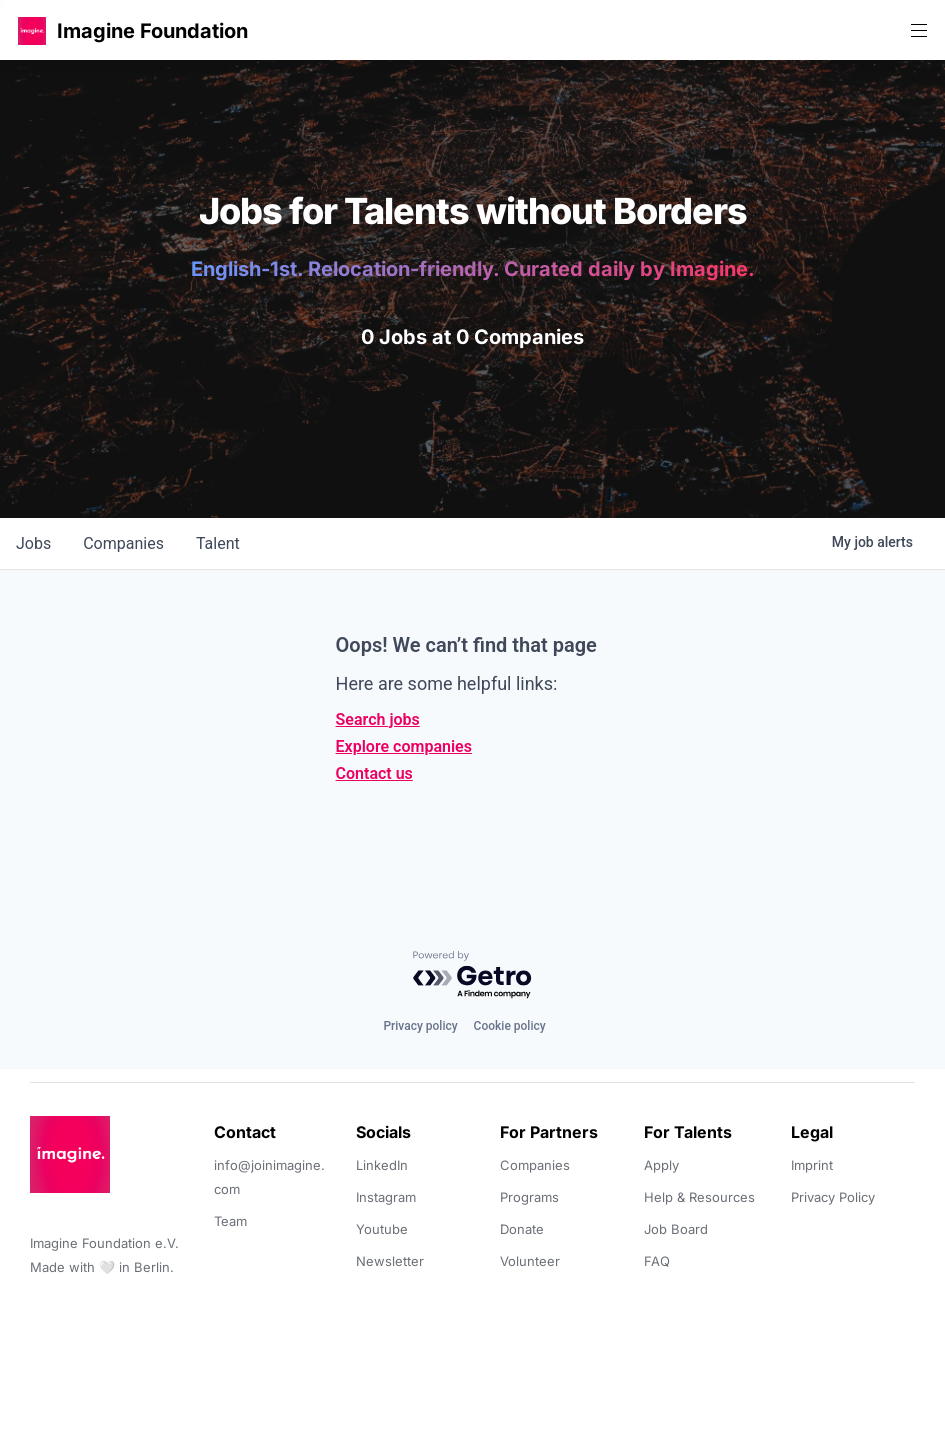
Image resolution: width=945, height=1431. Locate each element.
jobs (33, 543)
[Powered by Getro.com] (473, 975)
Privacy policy (420, 1026)
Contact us (374, 773)
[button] (32, 30)
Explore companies (404, 746)
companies (123, 543)
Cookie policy (510, 1026)
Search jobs (378, 719)
